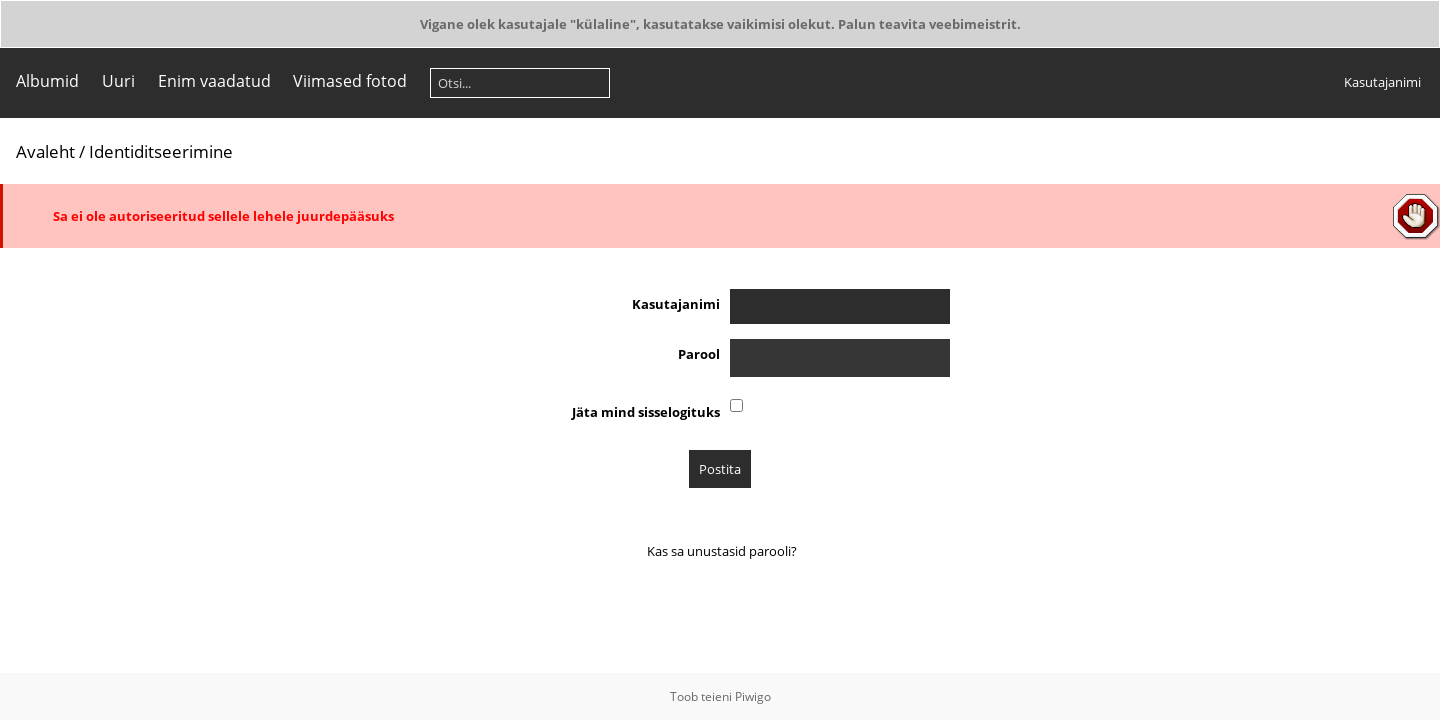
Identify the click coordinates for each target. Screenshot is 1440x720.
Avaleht (45, 151)
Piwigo (753, 696)
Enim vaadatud (214, 81)
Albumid (47, 81)
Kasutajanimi (1382, 82)
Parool (699, 354)
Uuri (118, 81)
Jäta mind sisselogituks (646, 412)
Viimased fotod (350, 81)
